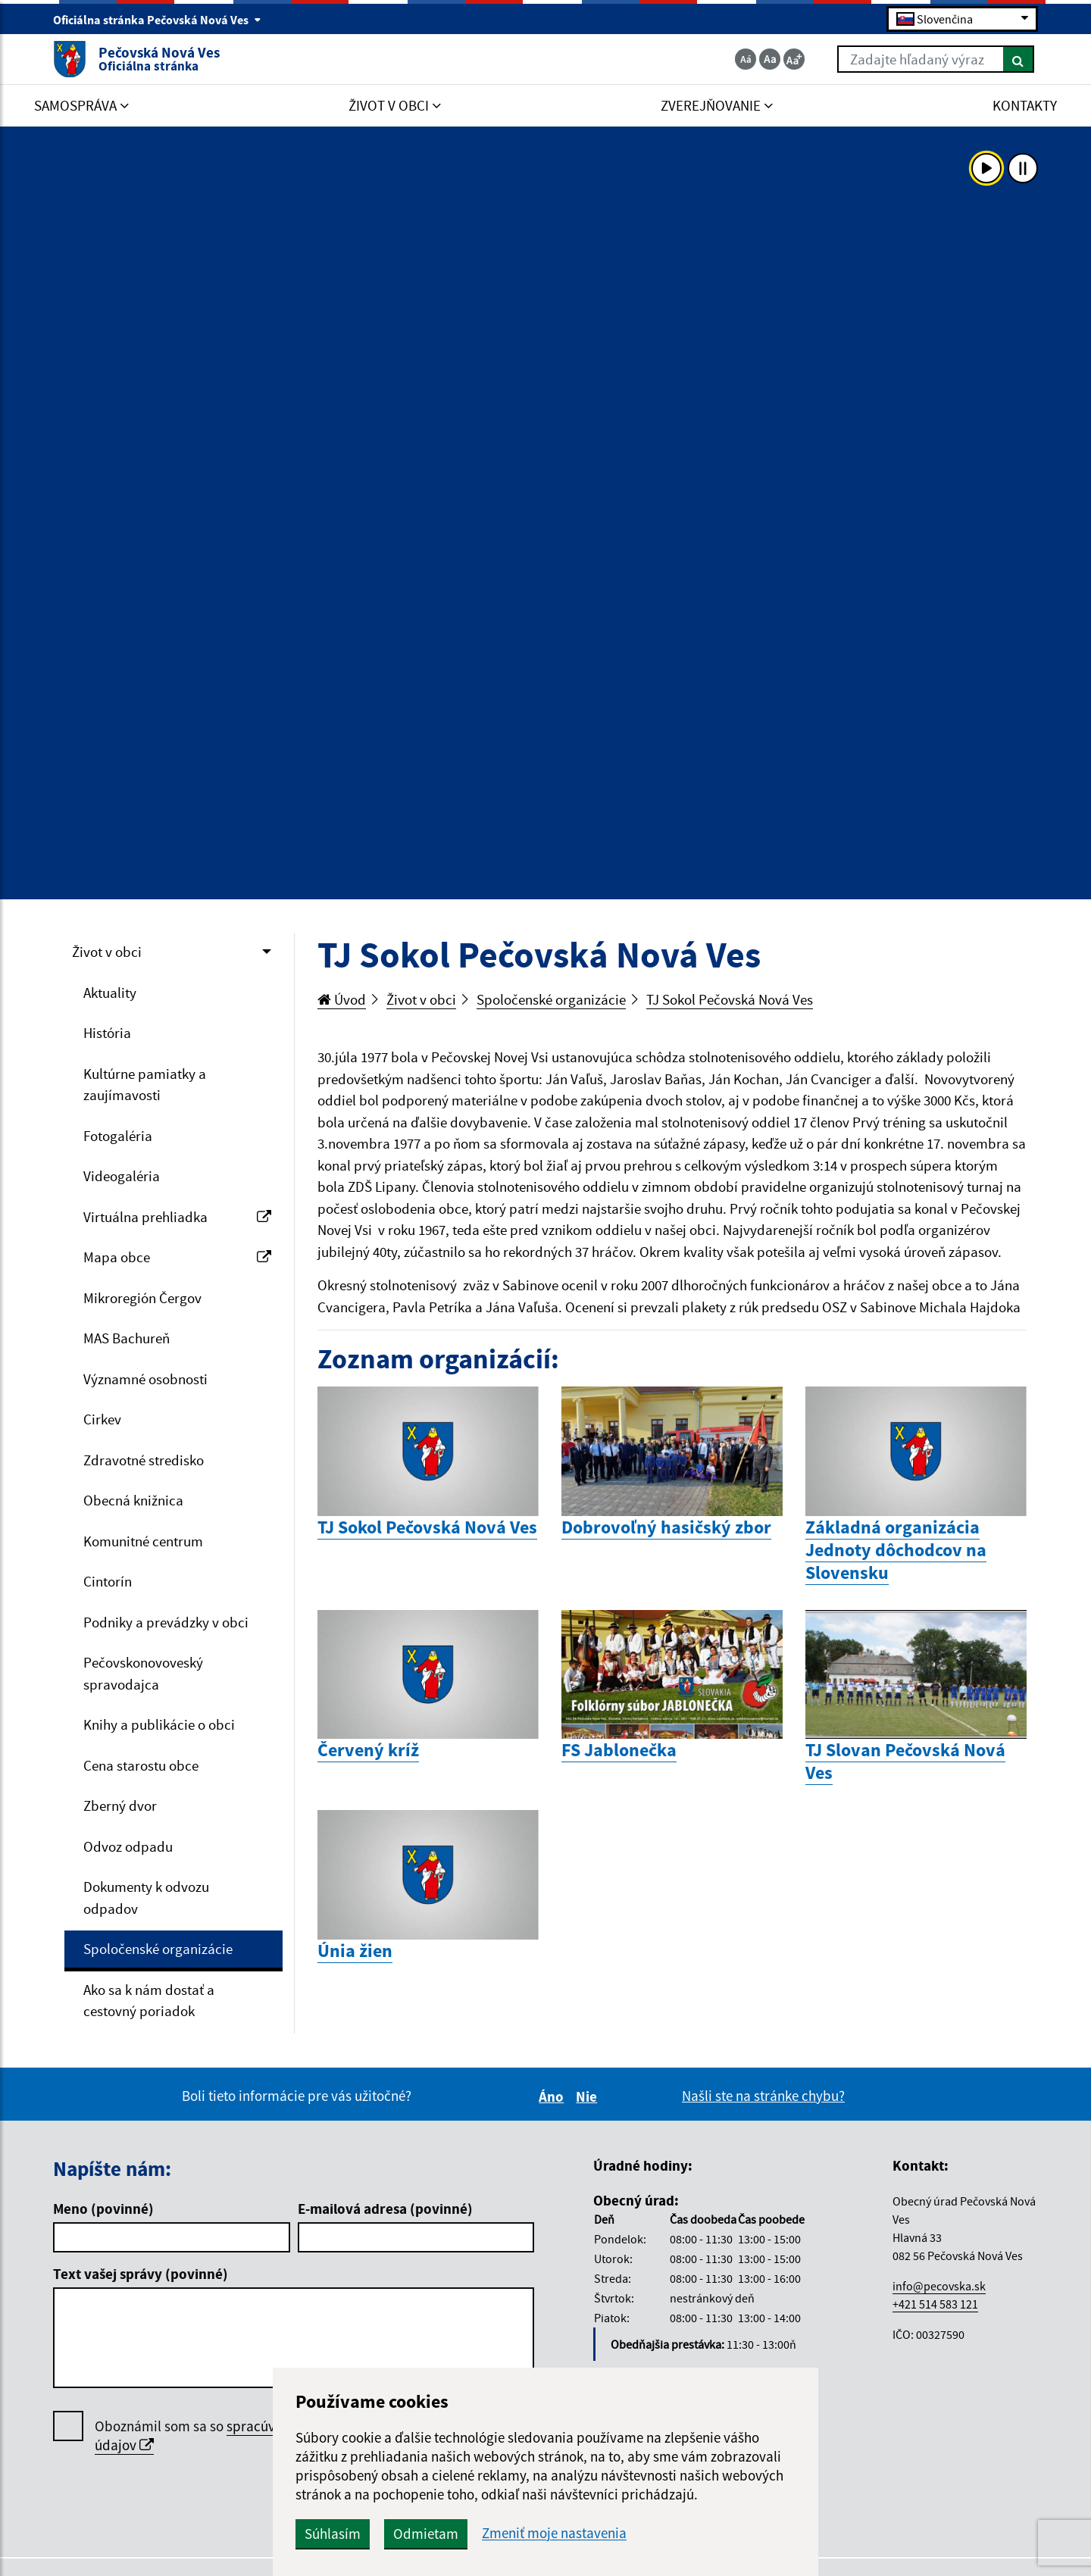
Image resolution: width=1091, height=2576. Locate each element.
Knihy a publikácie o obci (159, 1724)
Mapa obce (177, 1257)
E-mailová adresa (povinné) (385, 2208)
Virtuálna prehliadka (177, 1217)
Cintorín (107, 1581)
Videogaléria (121, 1176)
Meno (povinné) (103, 2208)
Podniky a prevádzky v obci (166, 1622)
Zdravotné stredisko (143, 1460)
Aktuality (109, 992)
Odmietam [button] (425, 2533)
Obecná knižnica (133, 1500)
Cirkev (102, 1419)
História (107, 1033)
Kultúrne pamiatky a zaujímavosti (144, 1084)
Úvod (341, 999)
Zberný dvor (120, 1805)
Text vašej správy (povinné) (140, 2274)
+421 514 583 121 (935, 2304)
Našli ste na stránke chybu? (763, 2096)
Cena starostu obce (141, 1765)
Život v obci (107, 952)
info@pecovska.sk (939, 2285)
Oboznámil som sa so (231, 2436)
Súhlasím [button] (333, 2533)
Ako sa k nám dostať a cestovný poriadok (148, 2000)
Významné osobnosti (145, 1379)
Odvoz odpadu (128, 1846)
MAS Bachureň (126, 1338)
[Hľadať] (1018, 59)
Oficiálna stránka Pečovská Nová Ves (157, 19)
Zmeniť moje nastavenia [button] (554, 2533)
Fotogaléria (117, 1136)
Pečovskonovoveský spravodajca (143, 1673)
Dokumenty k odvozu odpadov (146, 1897)
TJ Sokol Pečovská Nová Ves (729, 999)
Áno (553, 2096)
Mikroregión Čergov (142, 1298)
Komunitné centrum (143, 1541)
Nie (589, 2096)
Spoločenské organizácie (158, 1949)
